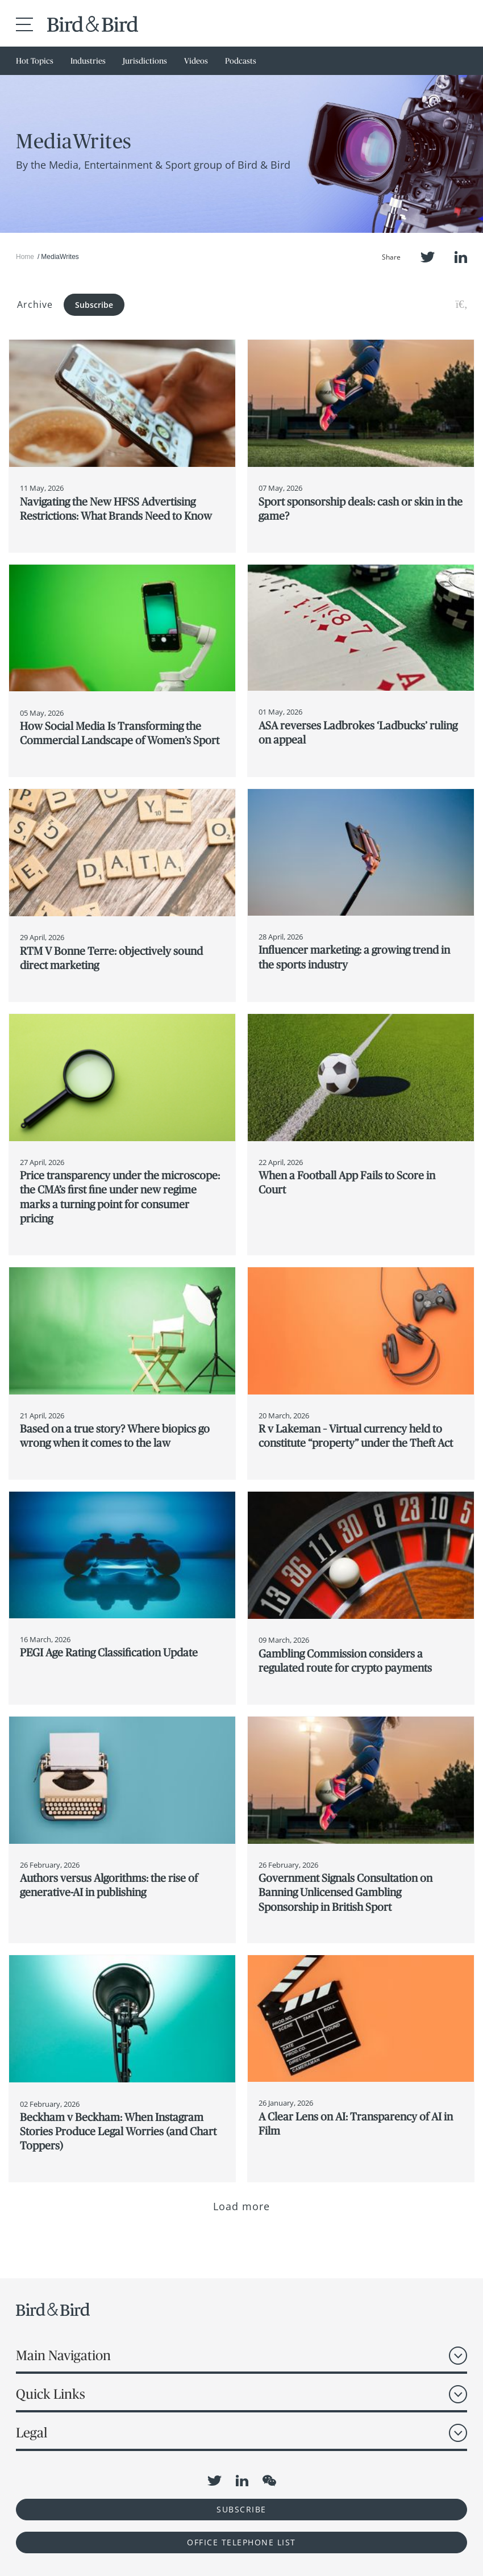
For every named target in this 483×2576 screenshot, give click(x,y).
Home (25, 257)
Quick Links (50, 2394)
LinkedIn (461, 257)
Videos (196, 60)
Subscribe (94, 304)
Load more (241, 2206)
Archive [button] (35, 304)
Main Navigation (63, 2355)
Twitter (427, 257)
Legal (31, 2432)
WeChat (269, 2480)
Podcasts (240, 60)
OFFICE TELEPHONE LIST (241, 2542)
